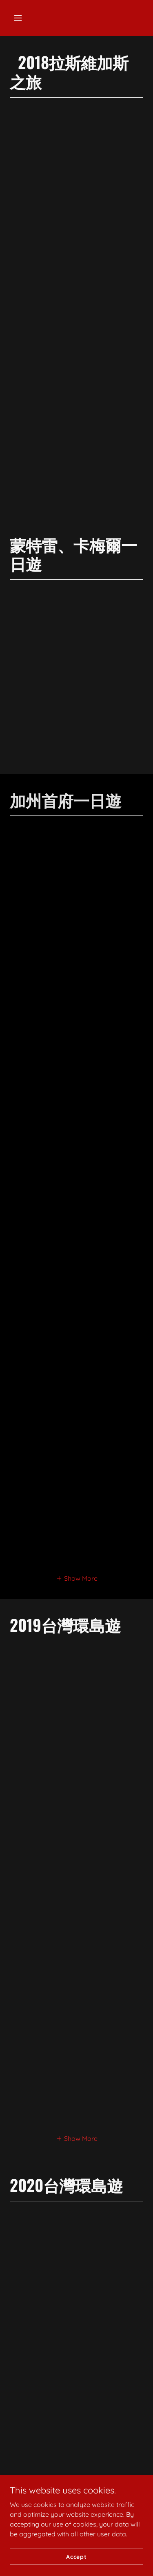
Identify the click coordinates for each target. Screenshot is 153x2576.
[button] (18, 18)
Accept (76, 2562)
